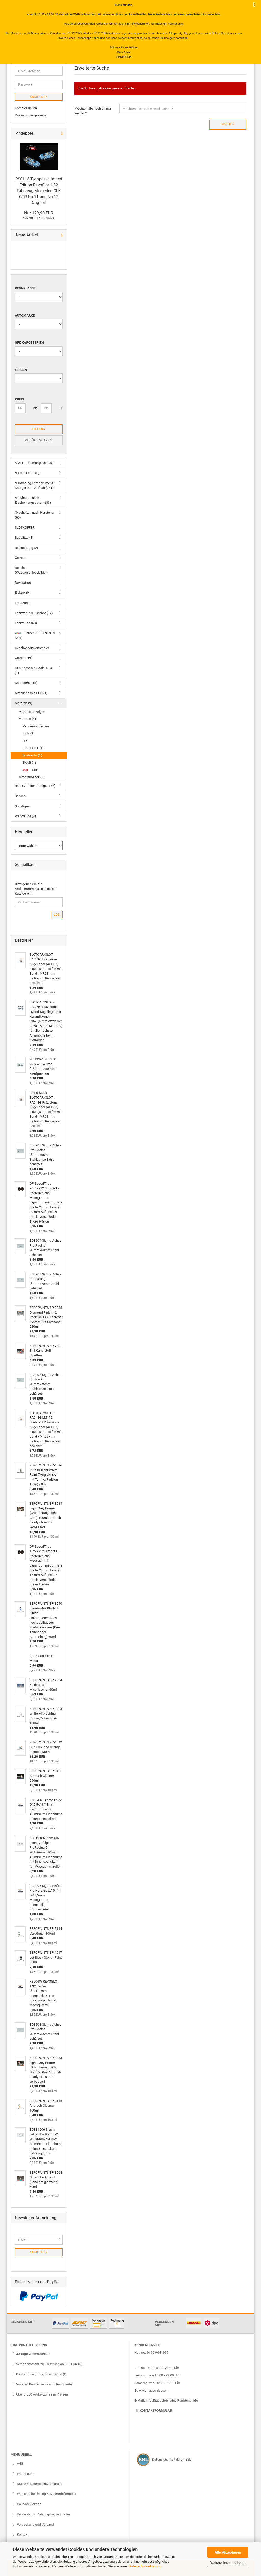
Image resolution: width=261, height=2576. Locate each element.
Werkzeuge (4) (25, 817)
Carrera (20, 558)
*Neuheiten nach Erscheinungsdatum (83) (33, 500)
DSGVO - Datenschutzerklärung (39, 2484)
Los (57, 915)
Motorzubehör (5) (31, 778)
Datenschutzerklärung (145, 2566)
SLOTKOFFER (25, 528)
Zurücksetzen (39, 441)
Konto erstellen (26, 108)
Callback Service (28, 2504)
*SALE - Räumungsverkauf (34, 463)
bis (35, 408)
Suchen (228, 125)
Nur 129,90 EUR (38, 213)
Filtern (39, 430)
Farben (21, 370)
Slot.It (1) (29, 763)
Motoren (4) (27, 719)
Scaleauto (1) (32, 756)
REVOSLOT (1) (33, 748)
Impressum (25, 2474)
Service (20, 796)
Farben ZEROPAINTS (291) (35, 635)
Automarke (25, 316)
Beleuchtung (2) (26, 548)
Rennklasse (25, 289)
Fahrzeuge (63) (26, 623)
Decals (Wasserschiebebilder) (31, 570)
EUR (61, 408)
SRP (30, 770)
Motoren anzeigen (32, 712)
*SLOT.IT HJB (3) (27, 473)
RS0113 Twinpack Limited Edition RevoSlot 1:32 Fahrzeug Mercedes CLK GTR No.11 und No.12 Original (38, 191)
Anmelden (39, 97)
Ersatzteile (22, 603)
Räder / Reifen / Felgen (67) (35, 786)
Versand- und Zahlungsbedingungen (43, 2515)
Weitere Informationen (227, 2563)
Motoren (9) (23, 703)
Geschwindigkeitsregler (32, 648)
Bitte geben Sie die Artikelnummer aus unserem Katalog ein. (36, 889)
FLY (25, 741)
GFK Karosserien (29, 343)
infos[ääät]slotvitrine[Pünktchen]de (172, 2401)
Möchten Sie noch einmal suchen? (93, 111)
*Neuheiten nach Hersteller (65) (34, 515)
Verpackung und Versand (35, 2525)
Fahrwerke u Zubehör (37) (34, 613)
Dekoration (23, 583)
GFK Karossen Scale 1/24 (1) (33, 671)
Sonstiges (22, 806)
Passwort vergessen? (30, 116)
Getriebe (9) (23, 658)
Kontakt (22, 2535)
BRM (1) (28, 734)
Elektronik (22, 593)
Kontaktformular (156, 2411)
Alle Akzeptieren (228, 2552)
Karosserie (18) (26, 683)
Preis (19, 400)
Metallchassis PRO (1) (31, 693)
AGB (19, 2464)
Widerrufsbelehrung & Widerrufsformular (46, 2494)
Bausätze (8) (24, 538)
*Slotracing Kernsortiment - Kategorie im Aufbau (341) (35, 486)
